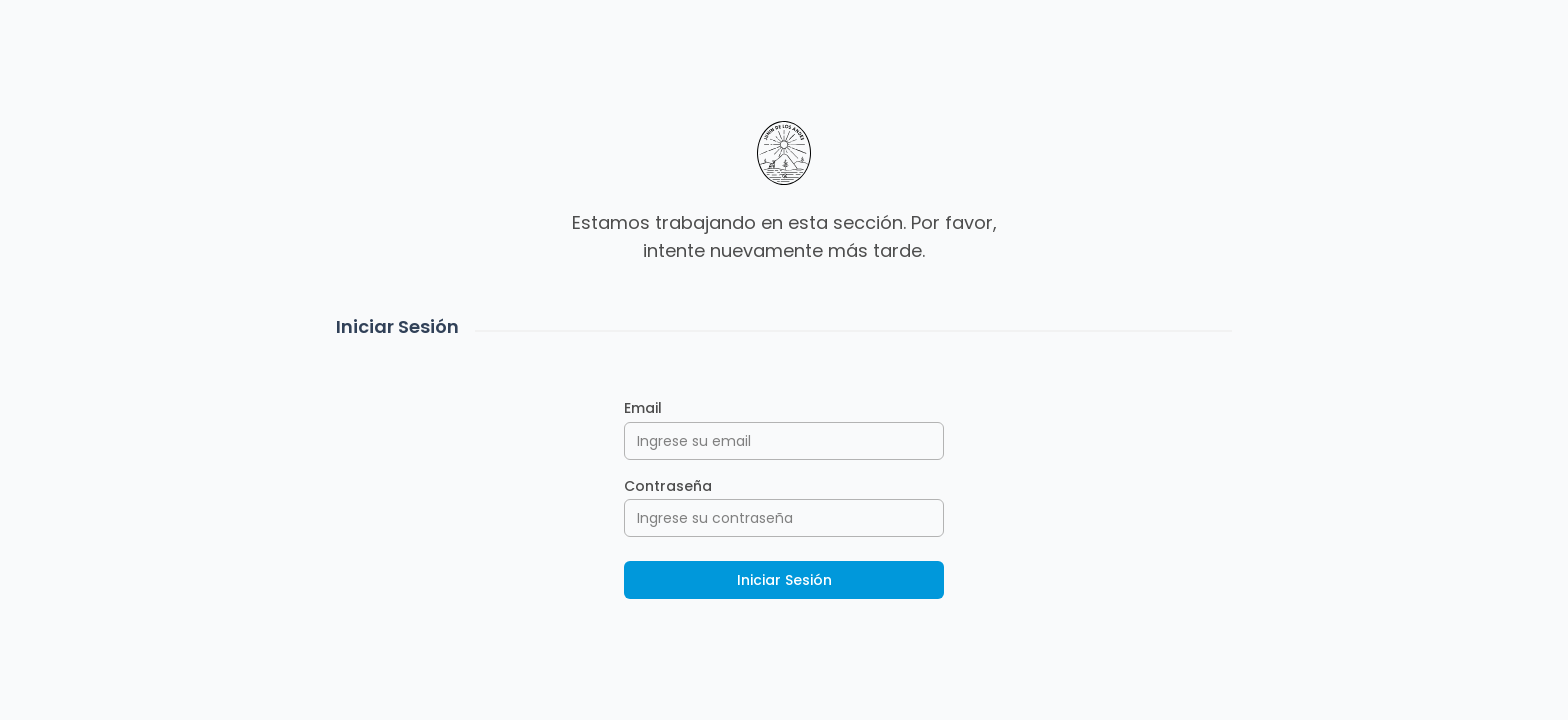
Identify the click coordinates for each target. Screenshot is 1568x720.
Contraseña (668, 486)
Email (643, 408)
